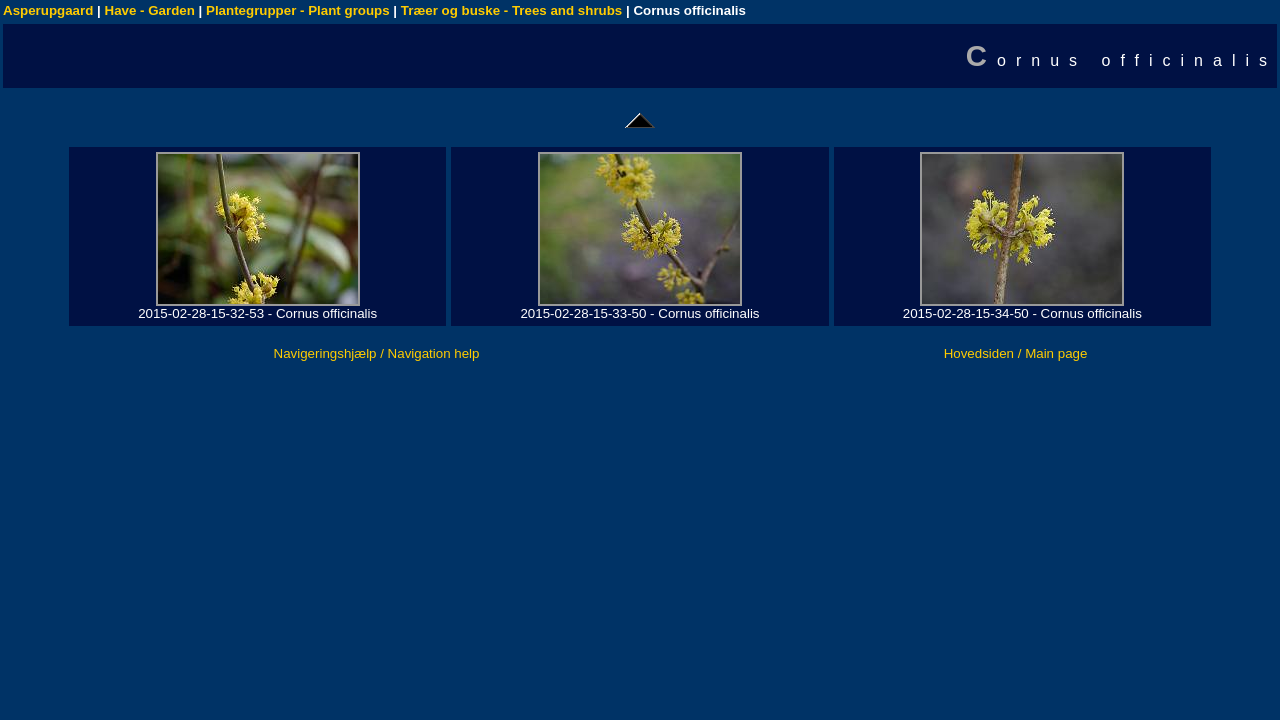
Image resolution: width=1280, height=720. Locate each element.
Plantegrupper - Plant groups (298, 10)
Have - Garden (150, 10)
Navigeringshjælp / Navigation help (377, 353)
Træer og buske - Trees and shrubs (511, 10)
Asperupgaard (48, 10)
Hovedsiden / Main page (1016, 353)
